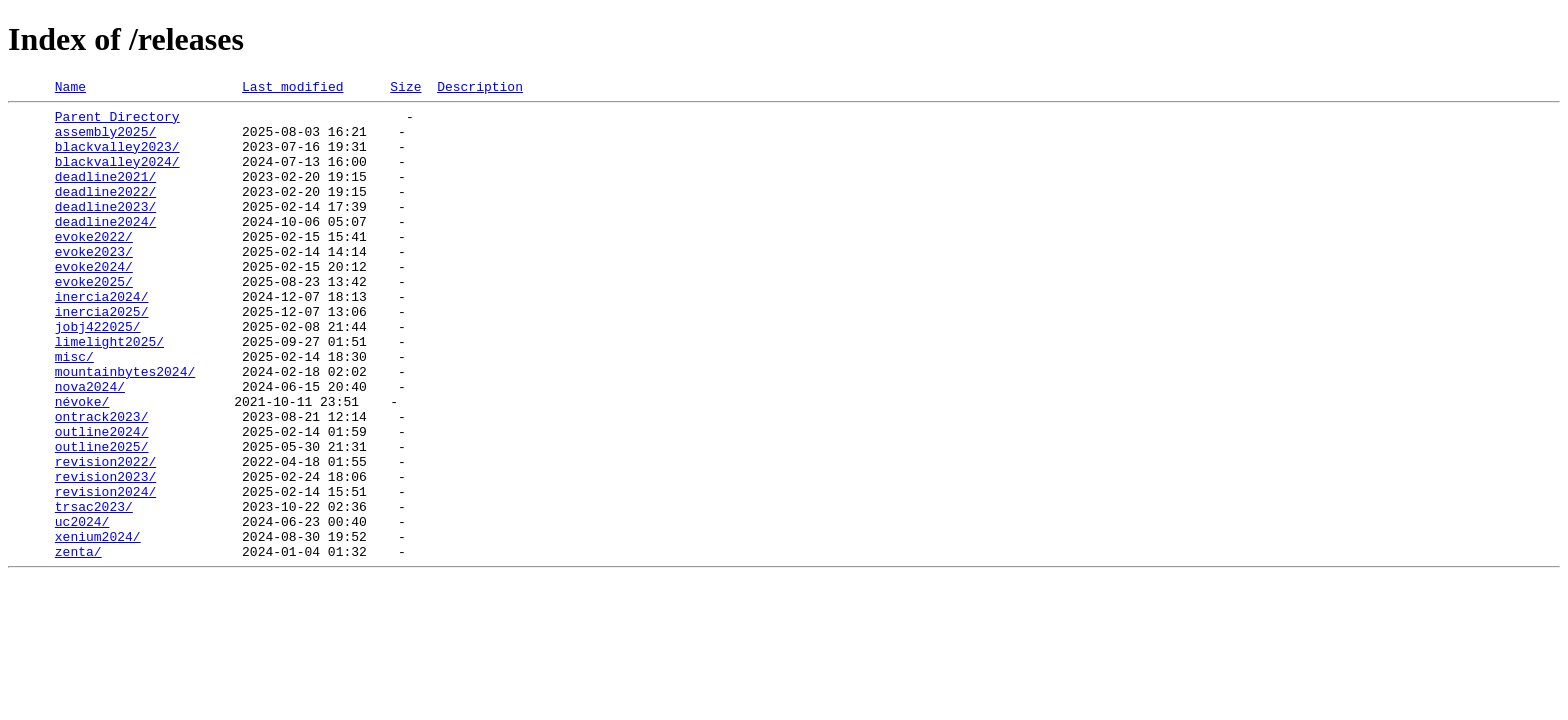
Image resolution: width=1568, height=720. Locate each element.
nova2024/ (90, 446)
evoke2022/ (94, 266)
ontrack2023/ (102, 482)
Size (405, 89)
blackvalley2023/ (117, 158)
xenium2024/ (98, 626)
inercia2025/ (102, 356)
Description (480, 89)
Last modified (292, 89)
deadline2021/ (105, 194)
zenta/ (78, 644)
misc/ (74, 410)
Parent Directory (117, 122)
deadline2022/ (105, 212)
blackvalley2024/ (117, 176)
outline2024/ (102, 500)
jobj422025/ (98, 374)
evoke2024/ (94, 302)
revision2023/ (105, 554)
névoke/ (82, 464)
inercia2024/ (102, 338)
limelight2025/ (109, 392)
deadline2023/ (105, 230)
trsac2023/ (94, 590)
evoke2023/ (94, 284)
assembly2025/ (105, 140)
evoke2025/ (94, 320)
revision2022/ (105, 536)
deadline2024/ (105, 248)
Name (70, 89)
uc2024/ (82, 608)
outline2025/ (102, 518)
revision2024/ (105, 572)
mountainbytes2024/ (125, 428)
